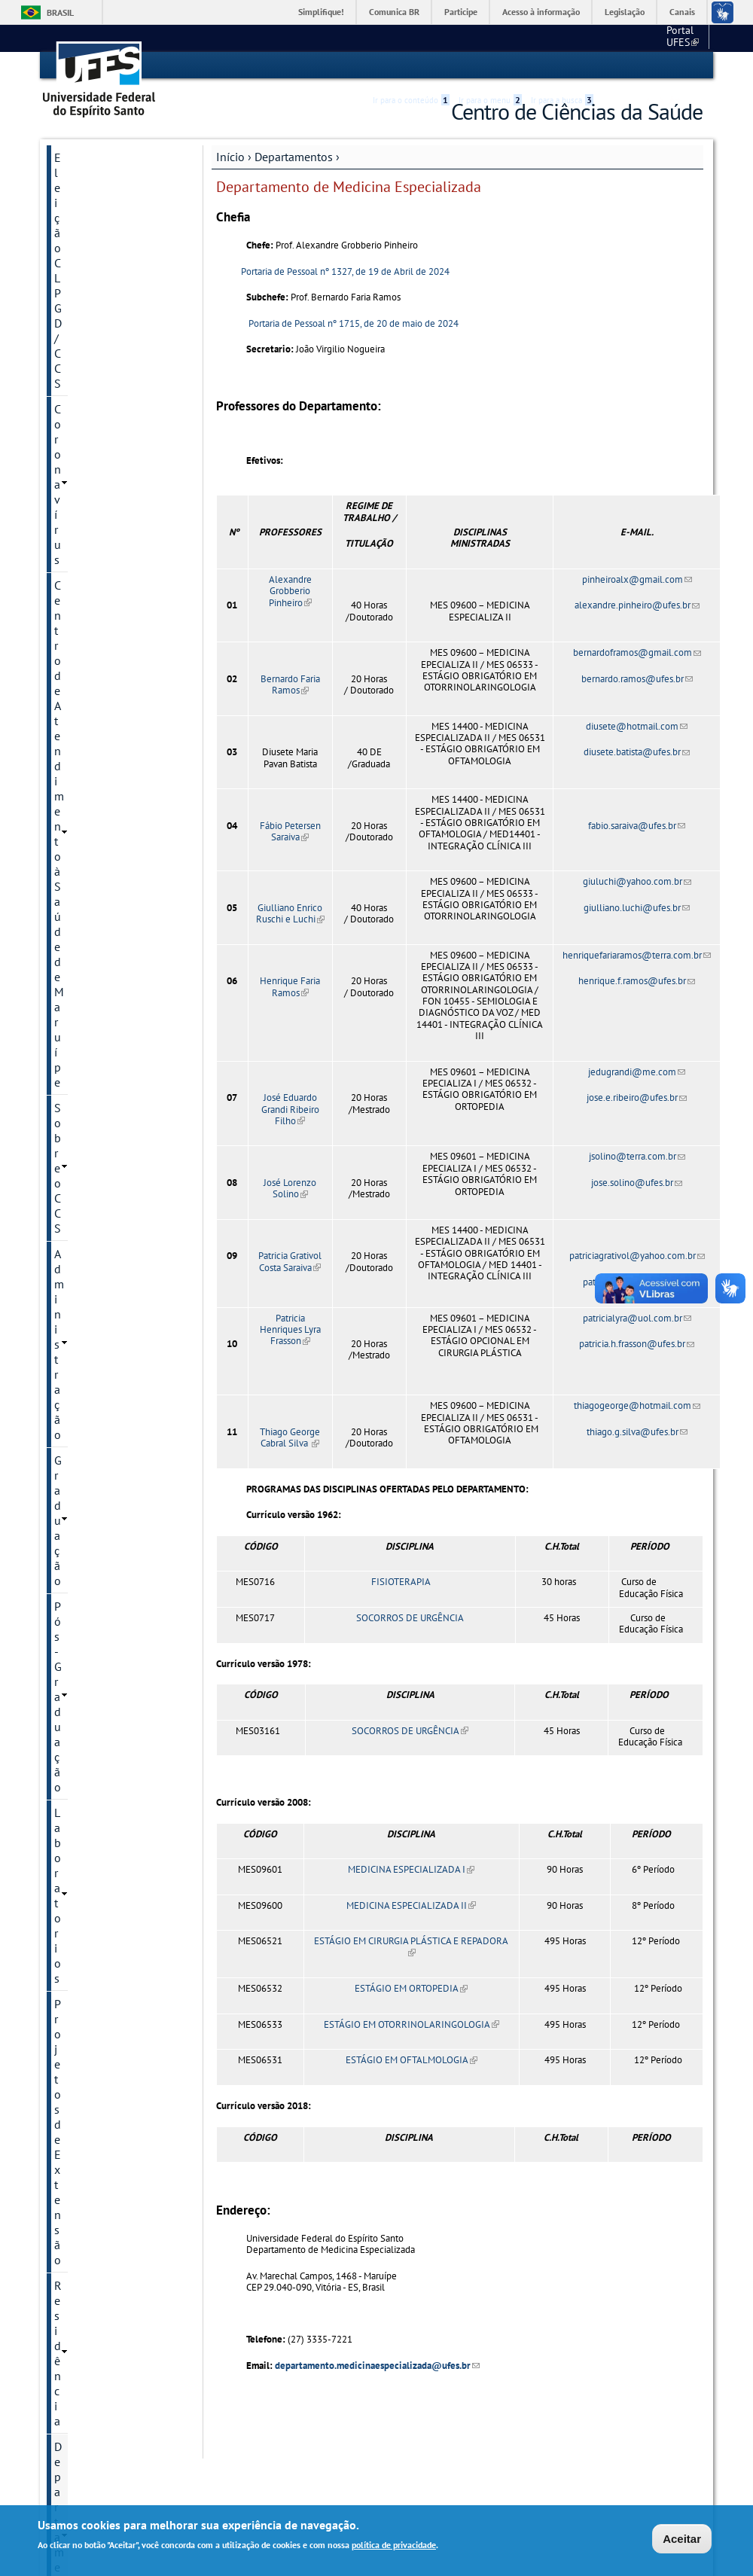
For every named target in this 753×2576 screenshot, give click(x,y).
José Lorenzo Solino (290, 1187)
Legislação (625, 11)
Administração (90, 274)
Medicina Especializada (109, 683)
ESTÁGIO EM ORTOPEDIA (411, 1988)
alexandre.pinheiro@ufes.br (637, 605)
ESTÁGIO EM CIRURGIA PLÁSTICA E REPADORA (411, 1946)
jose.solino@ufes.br (636, 1181)
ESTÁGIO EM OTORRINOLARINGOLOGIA (411, 2023)
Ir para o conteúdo (411, 65)
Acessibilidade (612, 66)
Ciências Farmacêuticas (108, 452)
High (630, 66)
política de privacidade (394, 2545)
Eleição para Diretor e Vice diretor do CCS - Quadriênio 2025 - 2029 (116, 1383)
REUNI (71, 887)
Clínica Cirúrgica (93, 504)
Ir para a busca (562, 65)
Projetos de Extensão (108, 376)
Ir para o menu (490, 65)
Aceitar (682, 2538)
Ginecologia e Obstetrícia (114, 657)
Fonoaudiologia (92, 632)
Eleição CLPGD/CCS (104, 156)
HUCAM (73, 1030)
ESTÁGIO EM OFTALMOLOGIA (411, 2059)
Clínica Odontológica (104, 555)
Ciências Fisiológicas (103, 478)
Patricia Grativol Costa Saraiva (290, 1261)
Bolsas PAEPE (89, 1107)
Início (230, 155)
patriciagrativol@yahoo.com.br (637, 1255)
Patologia (78, 760)
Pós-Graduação (93, 325)
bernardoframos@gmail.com (637, 652)
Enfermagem (84, 580)
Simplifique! (321, 11)
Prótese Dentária (94, 811)
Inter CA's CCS (89, 1133)
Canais (682, 11)
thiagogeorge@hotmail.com (637, 1404)
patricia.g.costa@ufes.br (637, 1281)
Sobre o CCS (85, 248)
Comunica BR (394, 11)
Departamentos (294, 155)
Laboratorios (86, 350)
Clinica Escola (90, 1056)
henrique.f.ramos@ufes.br (636, 980)
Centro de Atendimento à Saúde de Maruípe (117, 215)
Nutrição (75, 708)
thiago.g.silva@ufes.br (637, 1431)
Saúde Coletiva (90, 836)
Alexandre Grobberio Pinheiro (290, 590)
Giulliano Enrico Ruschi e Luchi (290, 913)
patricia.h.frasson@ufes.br (636, 1343)
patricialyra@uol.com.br (637, 1317)
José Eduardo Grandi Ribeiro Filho (290, 1108)
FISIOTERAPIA (400, 1581)
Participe (460, 11)
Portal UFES (603, 37)
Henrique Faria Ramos (290, 986)
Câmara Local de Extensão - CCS (96, 1284)
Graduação (81, 299)
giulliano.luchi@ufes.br (637, 907)
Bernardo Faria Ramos (290, 684)
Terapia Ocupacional (102, 862)
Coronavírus (84, 182)
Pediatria (76, 785)
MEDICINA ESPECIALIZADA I (411, 1869)
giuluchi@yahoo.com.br (637, 880)
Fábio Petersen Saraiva (290, 831)
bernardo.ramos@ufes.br (637, 678)
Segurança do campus (111, 1250)
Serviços (75, 1005)
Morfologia (81, 734)
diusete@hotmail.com (636, 725)
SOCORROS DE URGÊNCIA (410, 1617)
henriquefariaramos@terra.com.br (636, 954)
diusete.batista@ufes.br (637, 751)
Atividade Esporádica (108, 1317)
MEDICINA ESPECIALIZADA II (411, 1904)
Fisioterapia (83, 606)
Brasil (60, 12)
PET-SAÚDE (84, 1225)
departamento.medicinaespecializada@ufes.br (377, 2364)
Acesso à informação (541, 11)
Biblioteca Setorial (101, 1082)
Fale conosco (674, 37)
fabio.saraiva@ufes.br (636, 825)
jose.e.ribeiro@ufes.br (637, 1096)
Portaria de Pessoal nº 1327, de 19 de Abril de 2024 (344, 270)
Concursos (80, 954)
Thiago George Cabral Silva (290, 1437)
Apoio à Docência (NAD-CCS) (115, 921)
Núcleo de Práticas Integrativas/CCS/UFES (113, 1192)
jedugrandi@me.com (636, 1071)
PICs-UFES (81, 1158)
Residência (81, 402)
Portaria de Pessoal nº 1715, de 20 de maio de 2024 (353, 322)
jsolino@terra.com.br (637, 1156)
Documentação (92, 979)
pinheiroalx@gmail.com (637, 578)
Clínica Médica (89, 529)
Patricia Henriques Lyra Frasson (290, 1329)
